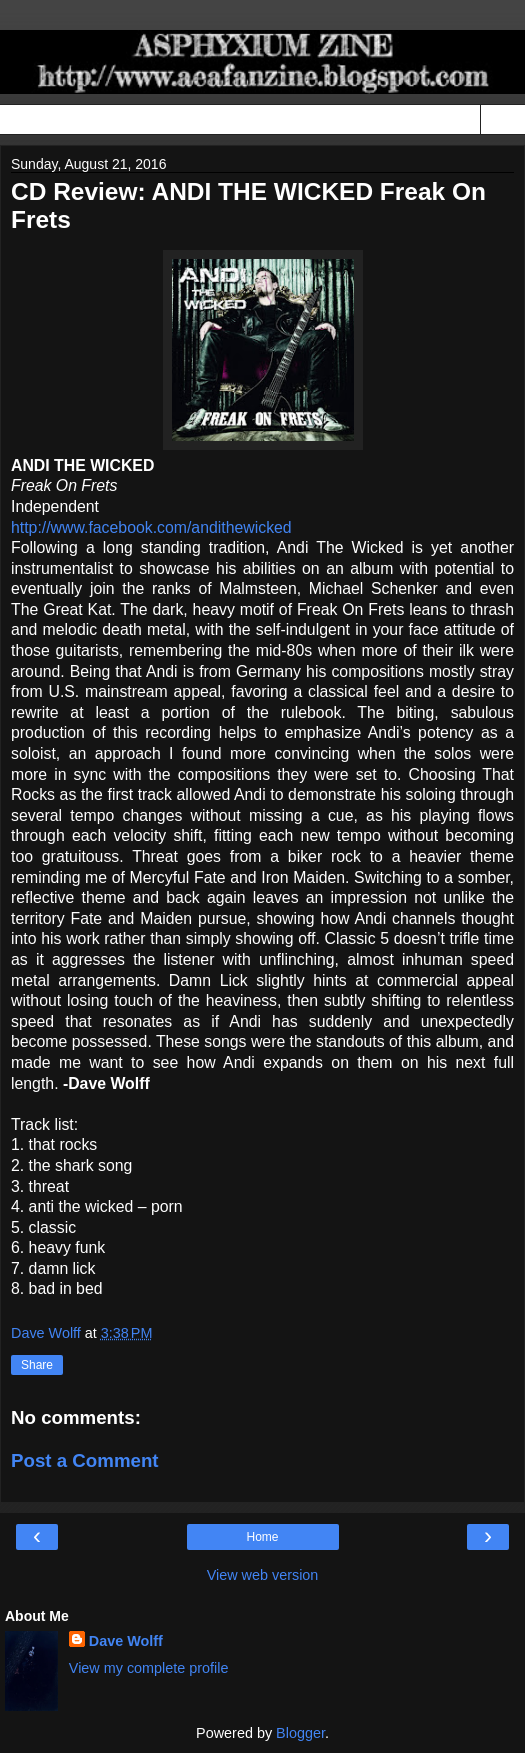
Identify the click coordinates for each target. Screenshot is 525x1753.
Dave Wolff (126, 1641)
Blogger (300, 1733)
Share (37, 1365)
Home (262, 1537)
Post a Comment (85, 1460)
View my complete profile (149, 1668)
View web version (263, 1575)
